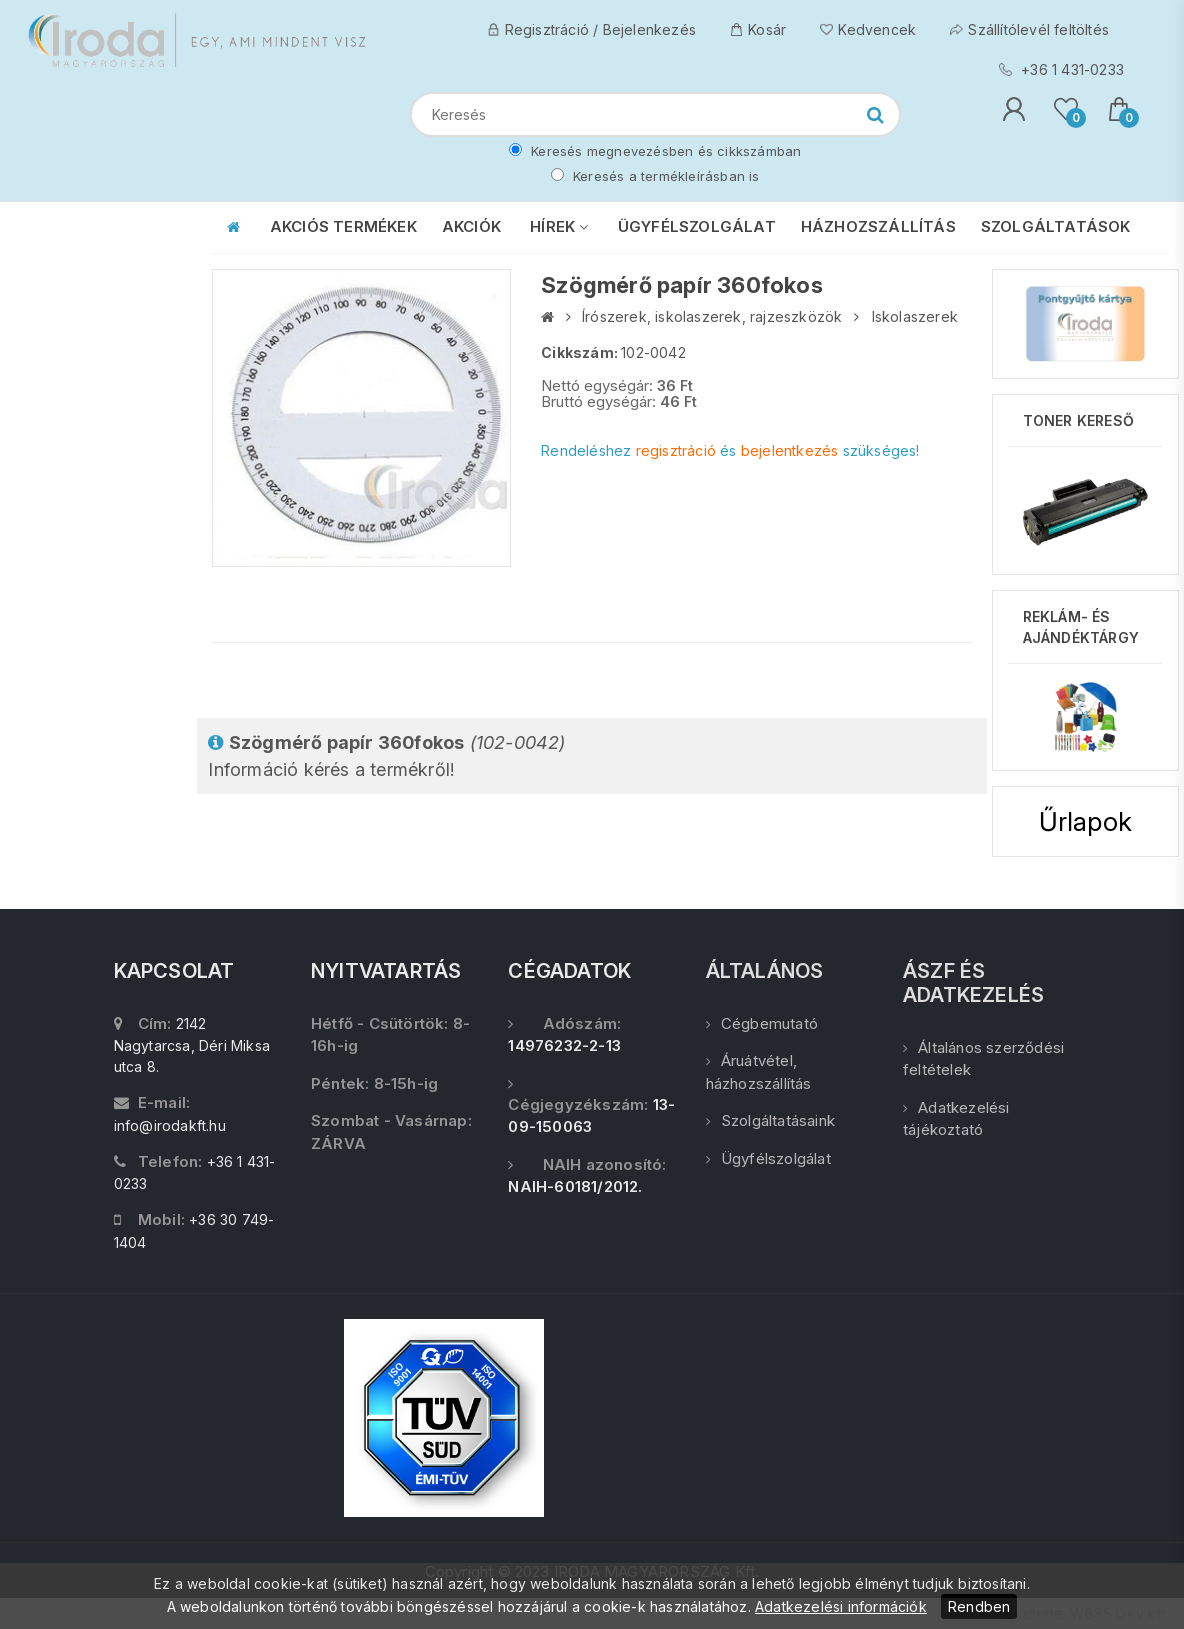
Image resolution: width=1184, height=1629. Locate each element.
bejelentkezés (790, 450)
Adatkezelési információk (841, 1606)
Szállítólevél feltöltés (1029, 29)
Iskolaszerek (915, 316)
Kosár (758, 29)
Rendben (979, 1606)
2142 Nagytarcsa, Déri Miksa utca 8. (192, 1045)
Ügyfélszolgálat (768, 1158)
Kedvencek (868, 29)
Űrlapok (1085, 821)
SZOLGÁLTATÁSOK (1056, 226)
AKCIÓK (471, 226)
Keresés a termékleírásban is (655, 176)
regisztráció (676, 450)
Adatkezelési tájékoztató (956, 1119)
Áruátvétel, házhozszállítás (759, 1072)
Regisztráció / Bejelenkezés (591, 29)
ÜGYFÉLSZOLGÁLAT (697, 226)
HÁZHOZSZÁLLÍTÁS (878, 226)
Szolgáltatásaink (770, 1120)
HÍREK (559, 226)
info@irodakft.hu (170, 1125)
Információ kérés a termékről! (386, 756)
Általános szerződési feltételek (983, 1059)
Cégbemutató (762, 1023)
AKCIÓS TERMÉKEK (343, 226)
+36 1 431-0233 (1061, 69)
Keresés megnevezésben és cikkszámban (655, 151)
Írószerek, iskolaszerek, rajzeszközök (712, 316)
